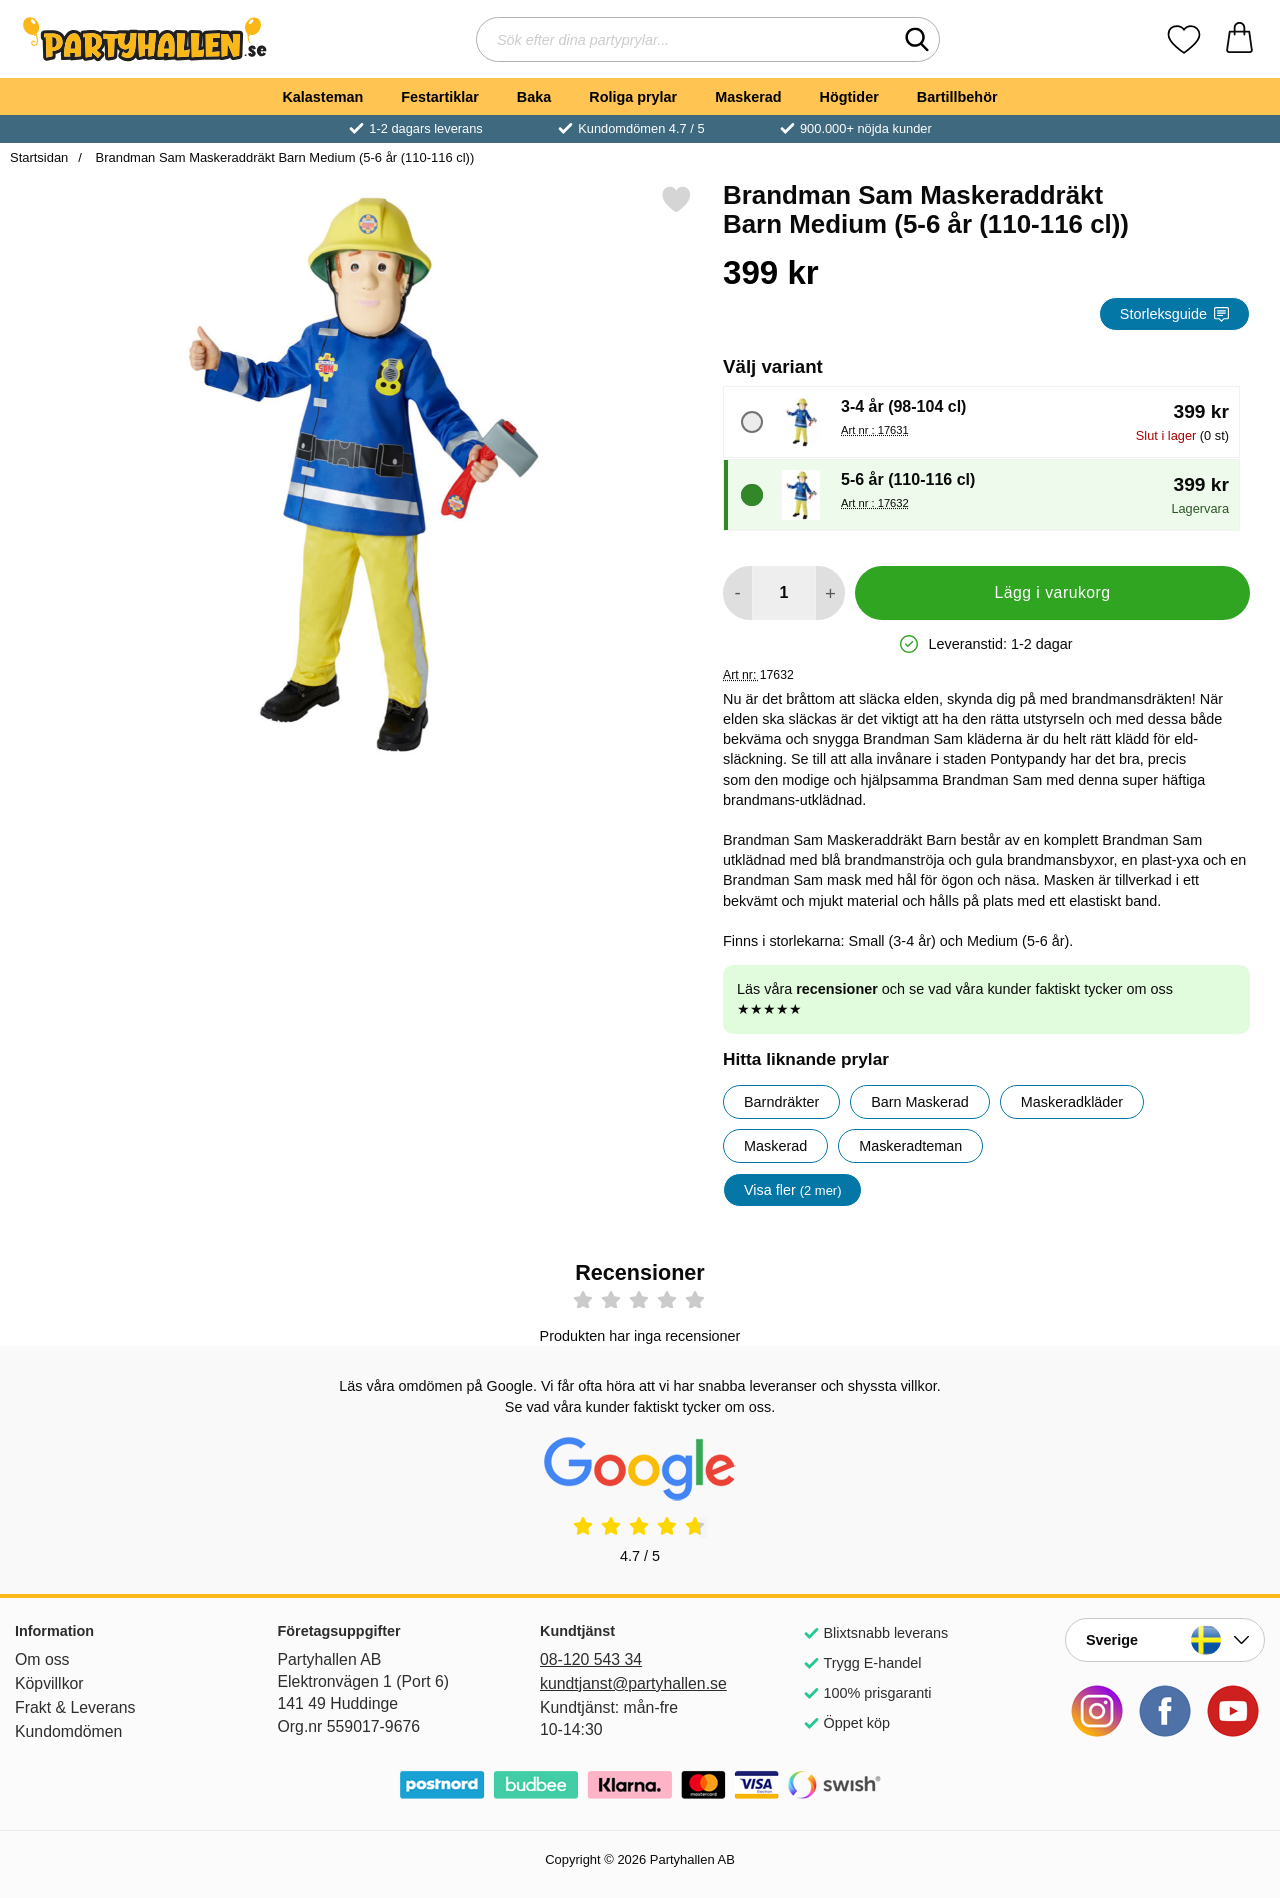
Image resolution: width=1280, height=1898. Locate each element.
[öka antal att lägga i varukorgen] (830, 593)
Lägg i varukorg (1052, 592)
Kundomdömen (68, 1731)
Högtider (849, 97)
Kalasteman (322, 97)
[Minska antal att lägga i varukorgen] (737, 593)
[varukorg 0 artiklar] (1239, 39)
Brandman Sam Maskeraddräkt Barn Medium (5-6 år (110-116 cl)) (283, 157)
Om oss (42, 1659)
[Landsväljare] (1165, 1640)
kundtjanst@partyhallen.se (633, 1683)
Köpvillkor (49, 1683)
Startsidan (39, 157)
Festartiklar (440, 97)
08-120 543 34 (591, 1659)
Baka (534, 97)
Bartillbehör (957, 97)
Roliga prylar (633, 97)
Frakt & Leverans (75, 1707)
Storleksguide (1174, 314)
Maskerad (748, 97)
